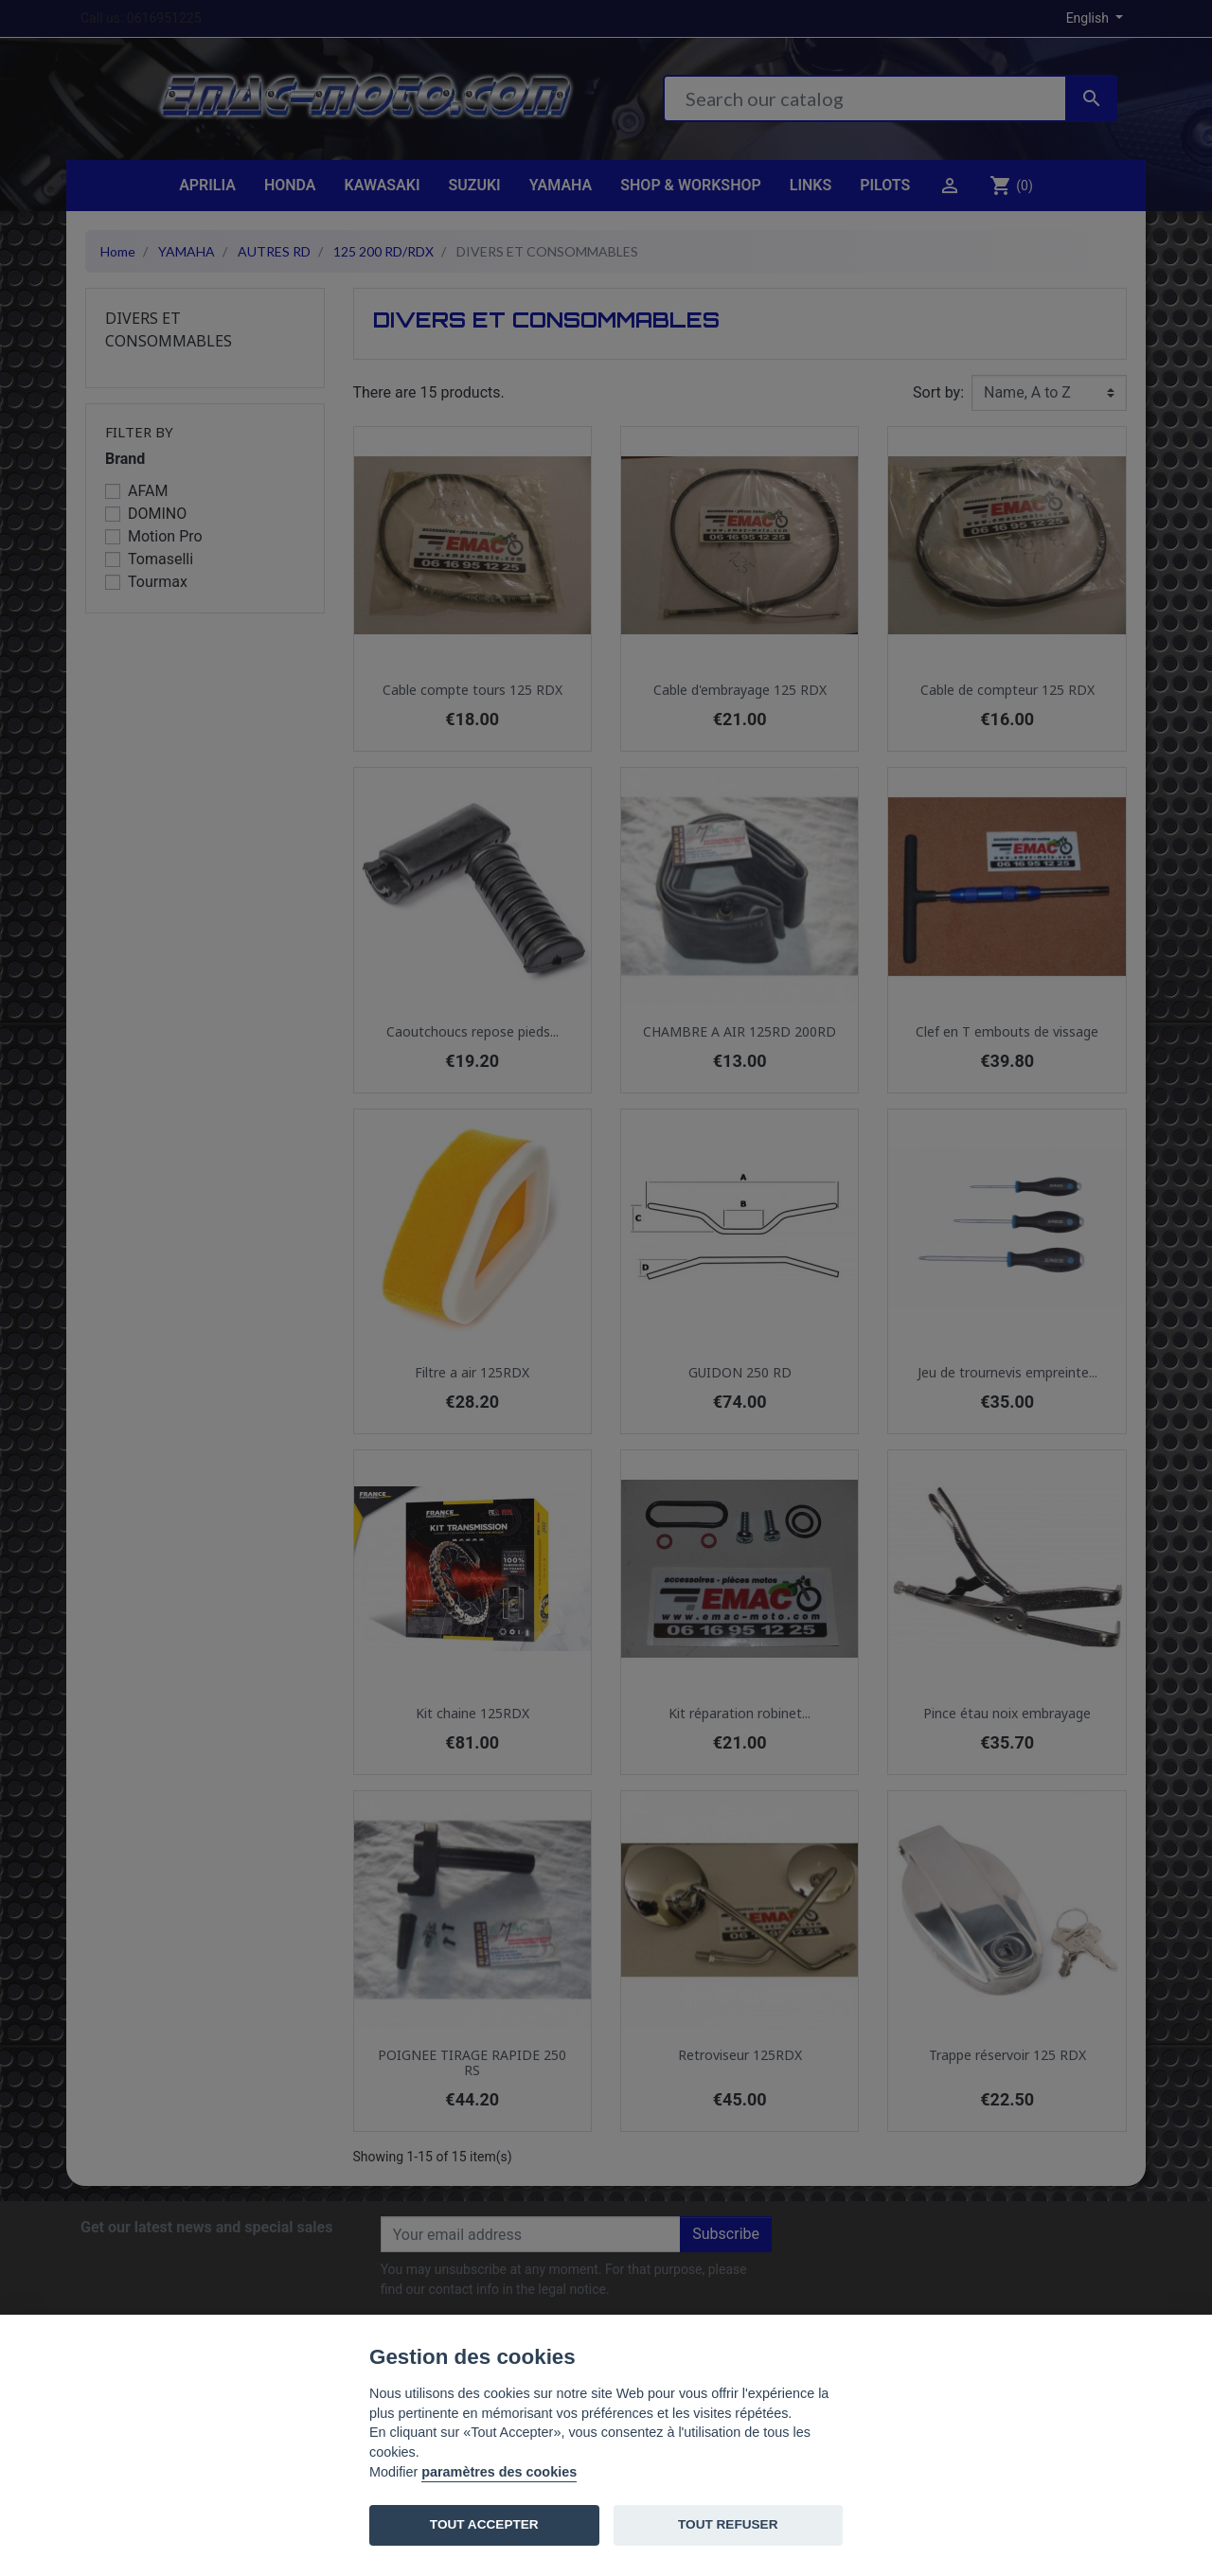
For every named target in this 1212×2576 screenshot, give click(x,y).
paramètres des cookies (499, 2471)
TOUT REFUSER (727, 2524)
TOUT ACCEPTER (484, 2524)
